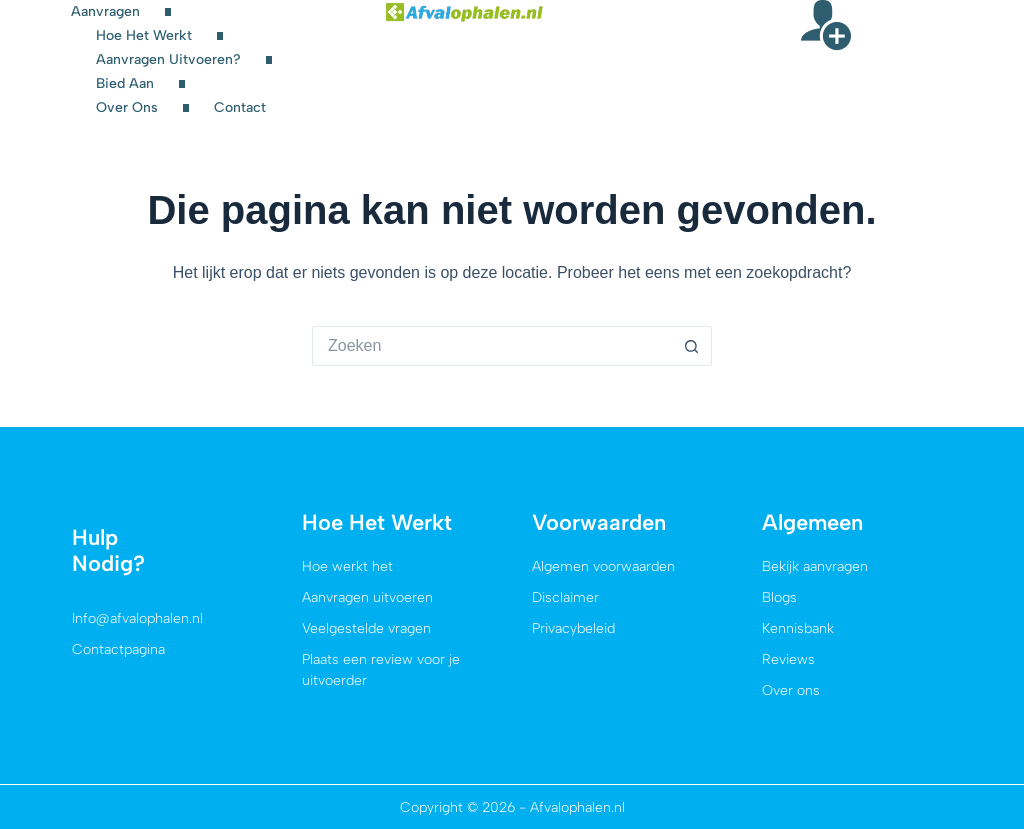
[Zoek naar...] (492, 346)
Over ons (127, 107)
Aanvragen (105, 11)
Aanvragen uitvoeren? (168, 59)
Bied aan (125, 83)
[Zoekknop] (692, 346)
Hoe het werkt (144, 35)
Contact (240, 107)
